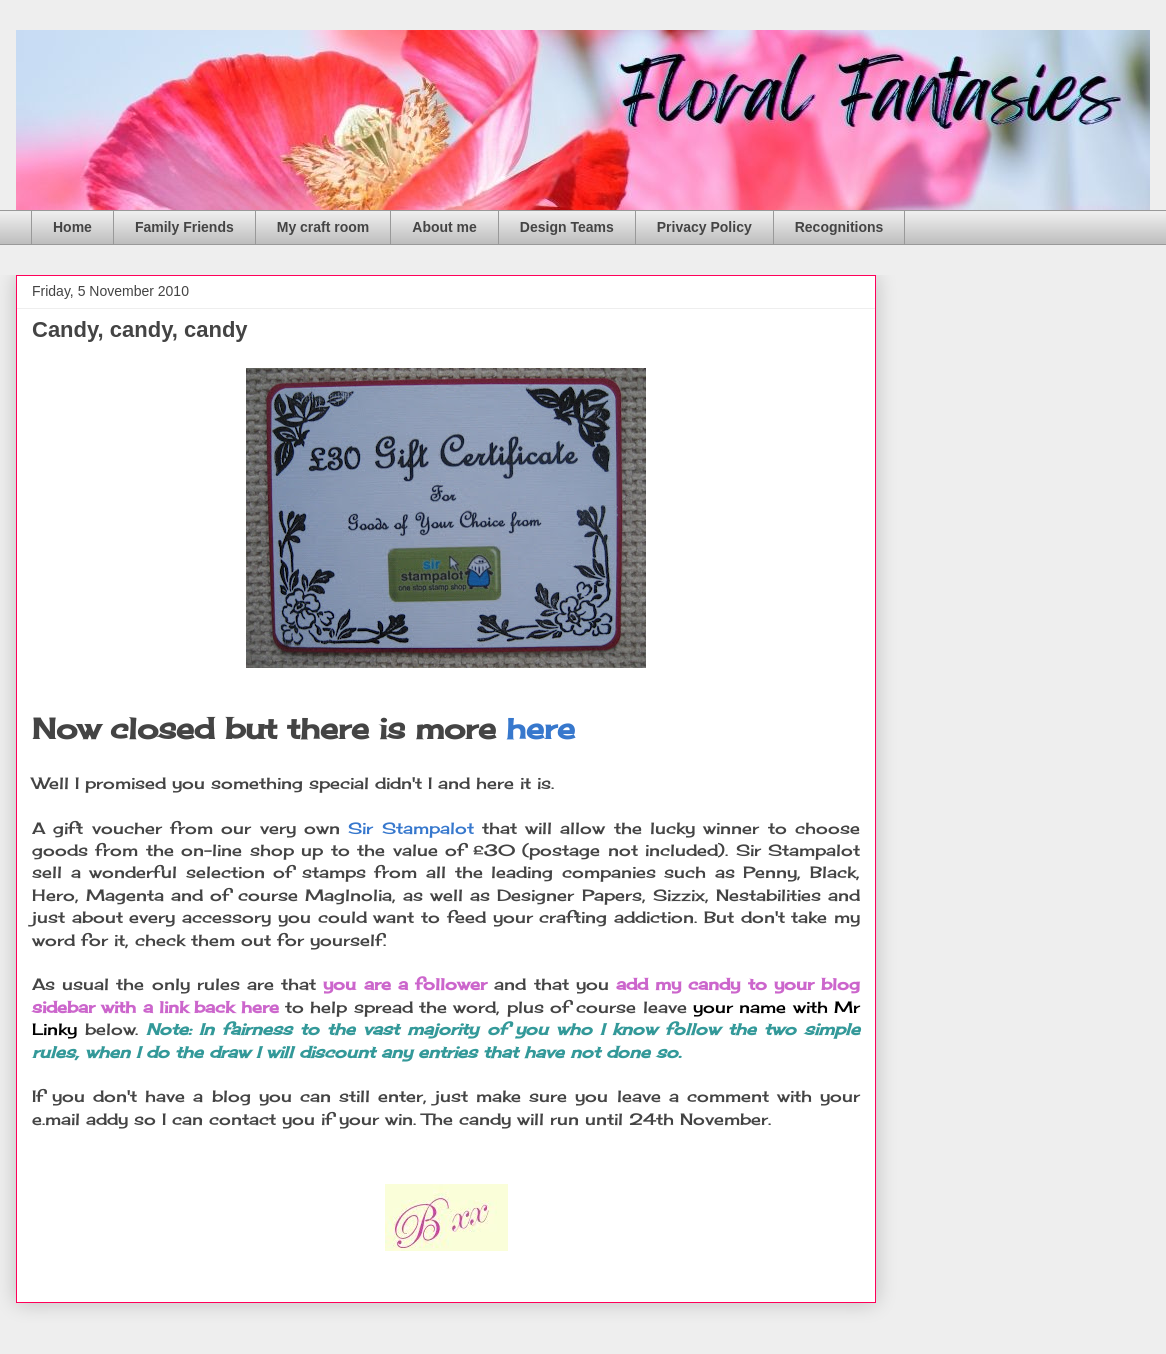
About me (444, 227)
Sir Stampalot (410, 828)
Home (72, 227)
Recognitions (839, 227)
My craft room (323, 227)
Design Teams (567, 227)
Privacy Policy (704, 227)
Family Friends (184, 227)
